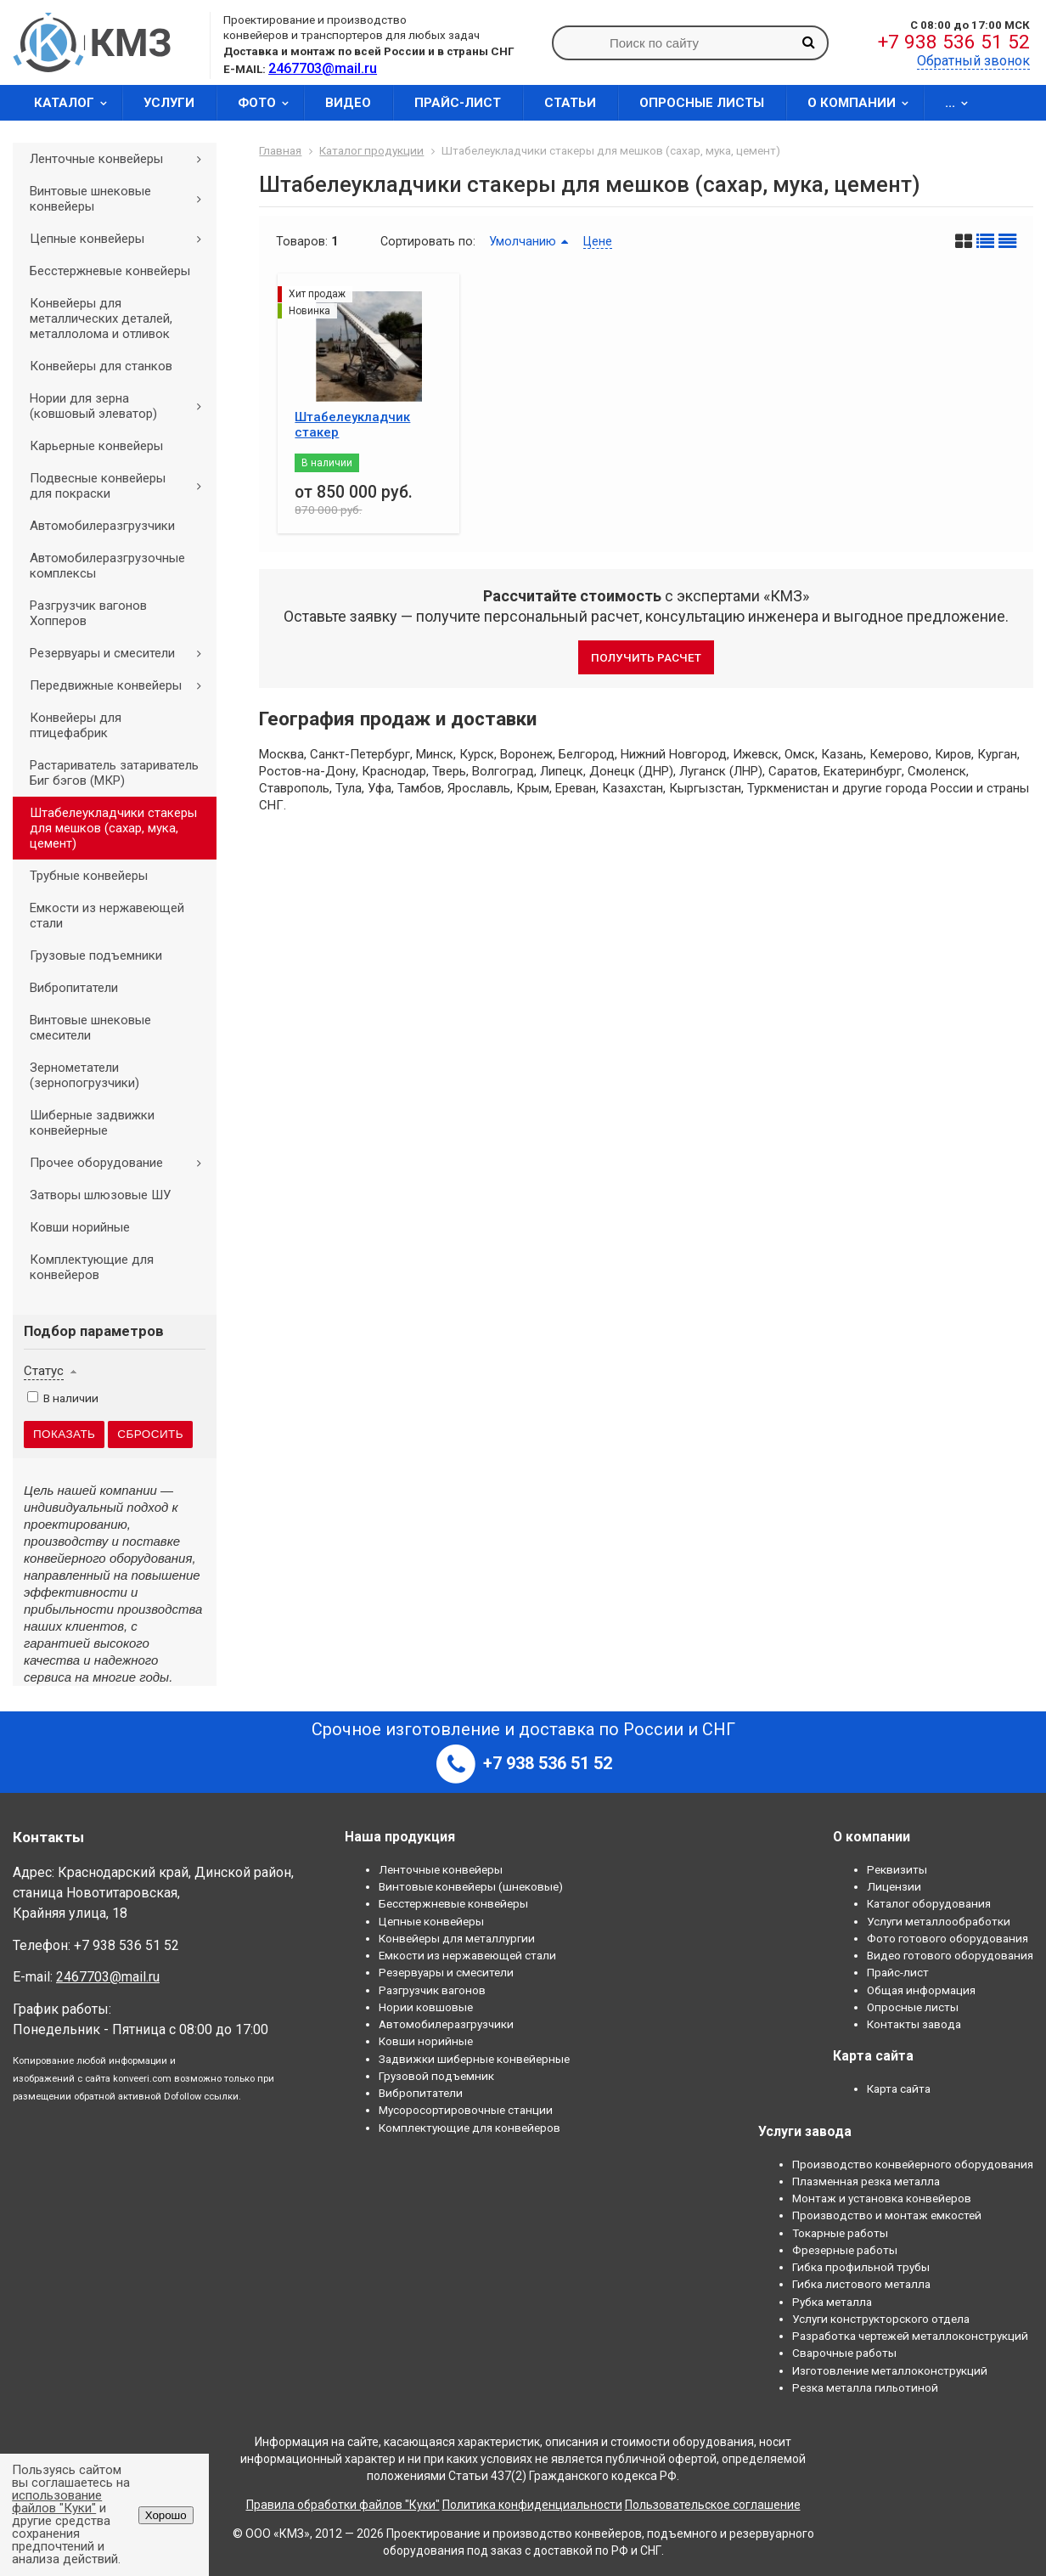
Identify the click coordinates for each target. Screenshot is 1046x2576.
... (962, 102)
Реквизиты (897, 1869)
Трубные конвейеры (89, 875)
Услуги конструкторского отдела (881, 2318)
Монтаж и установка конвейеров (881, 2198)
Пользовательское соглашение (713, 2504)
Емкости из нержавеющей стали (107, 915)
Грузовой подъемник (436, 2076)
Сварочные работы (844, 2352)
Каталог (76, 102)
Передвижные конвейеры (121, 685)
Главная (280, 150)
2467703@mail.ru (108, 1977)
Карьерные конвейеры (96, 446)
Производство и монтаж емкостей (886, 2215)
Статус (44, 1370)
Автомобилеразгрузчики (102, 525)
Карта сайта (899, 2088)
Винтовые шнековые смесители (90, 1027)
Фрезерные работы (844, 2250)
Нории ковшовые (426, 2007)
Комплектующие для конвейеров (92, 1267)
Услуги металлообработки (938, 1921)
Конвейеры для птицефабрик (75, 725)
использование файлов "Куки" (57, 2502)
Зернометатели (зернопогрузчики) (84, 1075)
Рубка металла (832, 2301)
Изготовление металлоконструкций (889, 2370)
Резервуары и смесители (121, 653)
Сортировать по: (427, 241)
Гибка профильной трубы (861, 2267)
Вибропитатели (74, 987)
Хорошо (166, 2515)
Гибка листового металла (861, 2284)
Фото (269, 102)
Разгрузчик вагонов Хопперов (88, 613)
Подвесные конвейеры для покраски (121, 486)
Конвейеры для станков (101, 366)
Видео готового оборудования (950, 1955)
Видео (348, 102)
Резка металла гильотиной (865, 2387)
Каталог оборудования (929, 1903)
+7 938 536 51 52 (954, 42)
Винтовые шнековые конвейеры (121, 198)
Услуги (168, 102)
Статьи (570, 102)
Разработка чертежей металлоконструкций (910, 2335)
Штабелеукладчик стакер (352, 424)
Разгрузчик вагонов (432, 1990)
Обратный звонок (973, 61)
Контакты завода (914, 2024)
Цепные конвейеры (121, 238)
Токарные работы (840, 2233)
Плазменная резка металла (866, 2181)
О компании (863, 102)
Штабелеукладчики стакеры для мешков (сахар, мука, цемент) (113, 828)
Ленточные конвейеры (121, 158)
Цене (597, 241)
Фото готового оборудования (947, 1938)
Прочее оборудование (121, 1162)
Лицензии (894, 1886)
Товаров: (302, 241)
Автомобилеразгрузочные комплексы (107, 565)
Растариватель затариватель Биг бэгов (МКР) (114, 773)
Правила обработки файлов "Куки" (343, 2504)
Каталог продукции (371, 150)
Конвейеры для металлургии (457, 1938)
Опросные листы (701, 102)
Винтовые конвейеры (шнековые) (471, 1886)
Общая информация (921, 1990)
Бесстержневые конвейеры (110, 271)
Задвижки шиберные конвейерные (474, 2059)
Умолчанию (522, 241)
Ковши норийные (80, 1227)
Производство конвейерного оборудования (912, 2164)
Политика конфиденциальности (532, 2504)
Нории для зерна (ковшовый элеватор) (121, 406)
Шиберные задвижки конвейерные (92, 1123)
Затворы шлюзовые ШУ (100, 1195)
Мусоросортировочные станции (466, 2110)
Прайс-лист (457, 102)
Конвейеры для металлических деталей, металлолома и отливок (101, 318)
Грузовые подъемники (96, 955)
